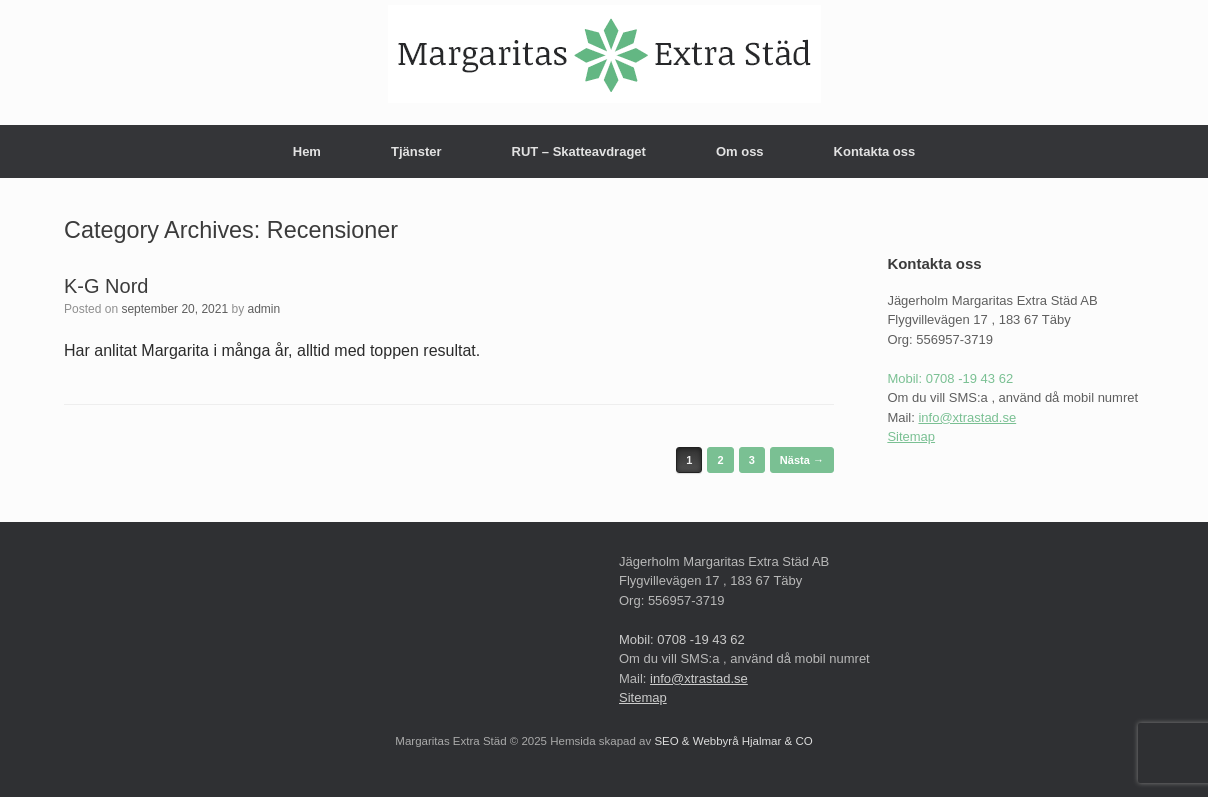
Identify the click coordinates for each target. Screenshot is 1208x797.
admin (264, 309)
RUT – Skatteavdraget (579, 151)
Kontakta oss (875, 151)
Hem (307, 151)
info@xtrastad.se (967, 417)
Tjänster (416, 151)
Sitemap (911, 436)
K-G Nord (106, 286)
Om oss (740, 151)
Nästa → (802, 460)
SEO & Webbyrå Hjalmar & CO (731, 741)
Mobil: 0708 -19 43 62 (950, 378)
